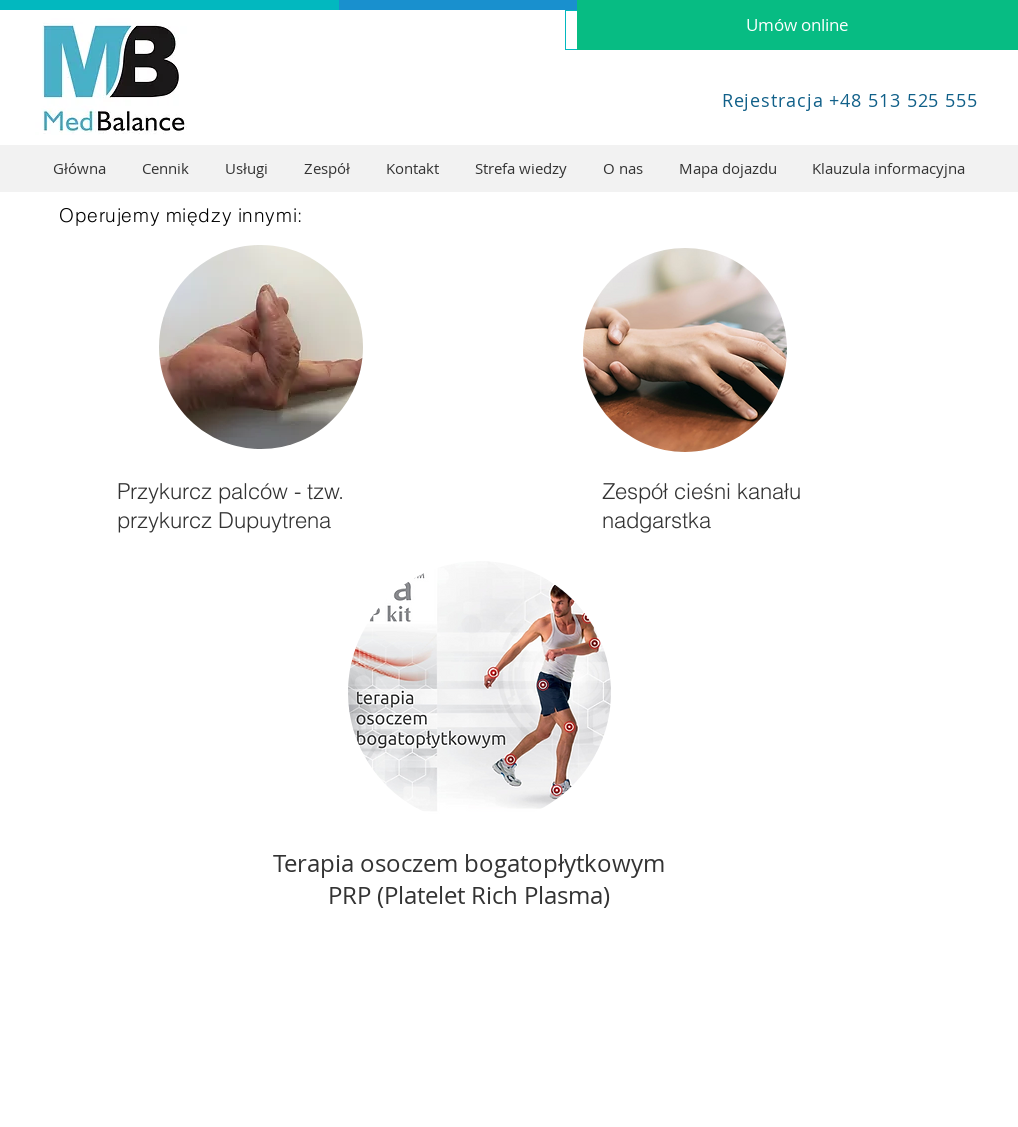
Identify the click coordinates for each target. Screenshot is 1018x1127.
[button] (246, 168)
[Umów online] (797, 25)
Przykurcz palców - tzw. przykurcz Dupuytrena (230, 505)
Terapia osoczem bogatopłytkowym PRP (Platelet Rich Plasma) (469, 879)
